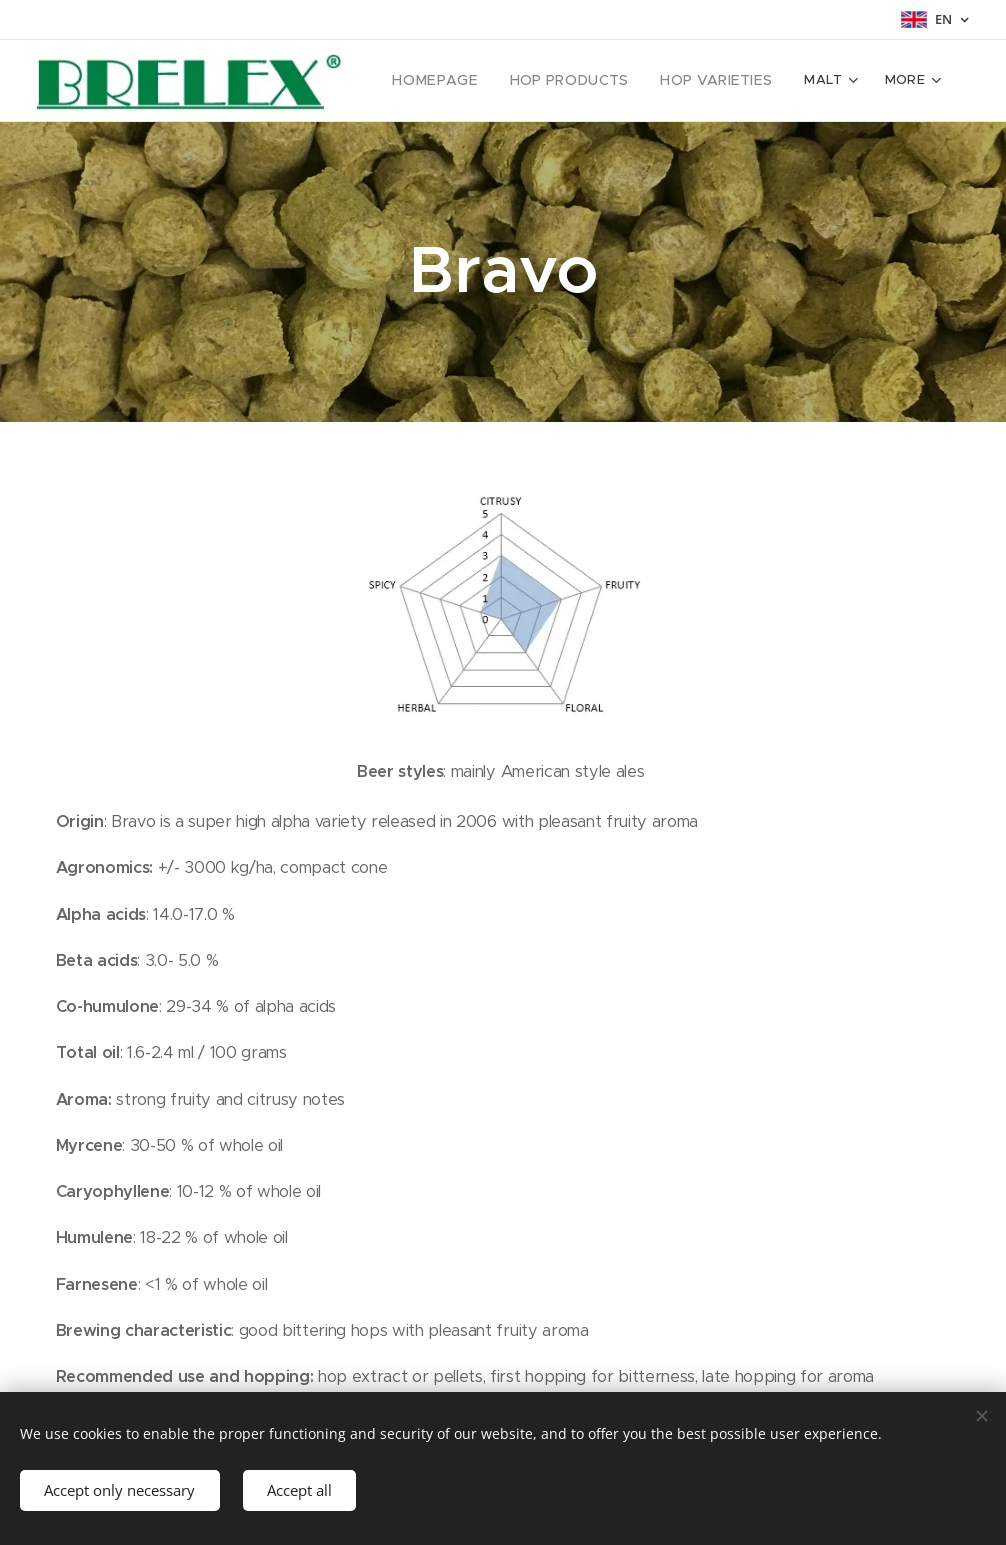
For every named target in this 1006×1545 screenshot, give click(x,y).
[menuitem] (460, 81)
